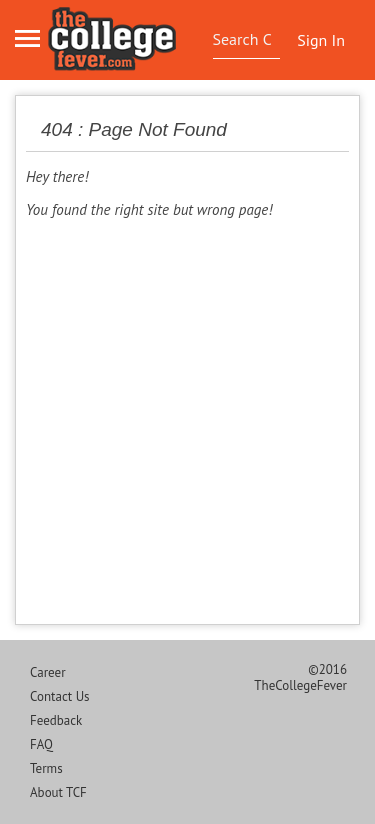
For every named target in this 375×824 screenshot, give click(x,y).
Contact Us (60, 696)
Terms (46, 768)
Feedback (56, 720)
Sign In (321, 40)
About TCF (58, 792)
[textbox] (244, 39)
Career (48, 672)
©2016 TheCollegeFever (300, 677)
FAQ (41, 744)
